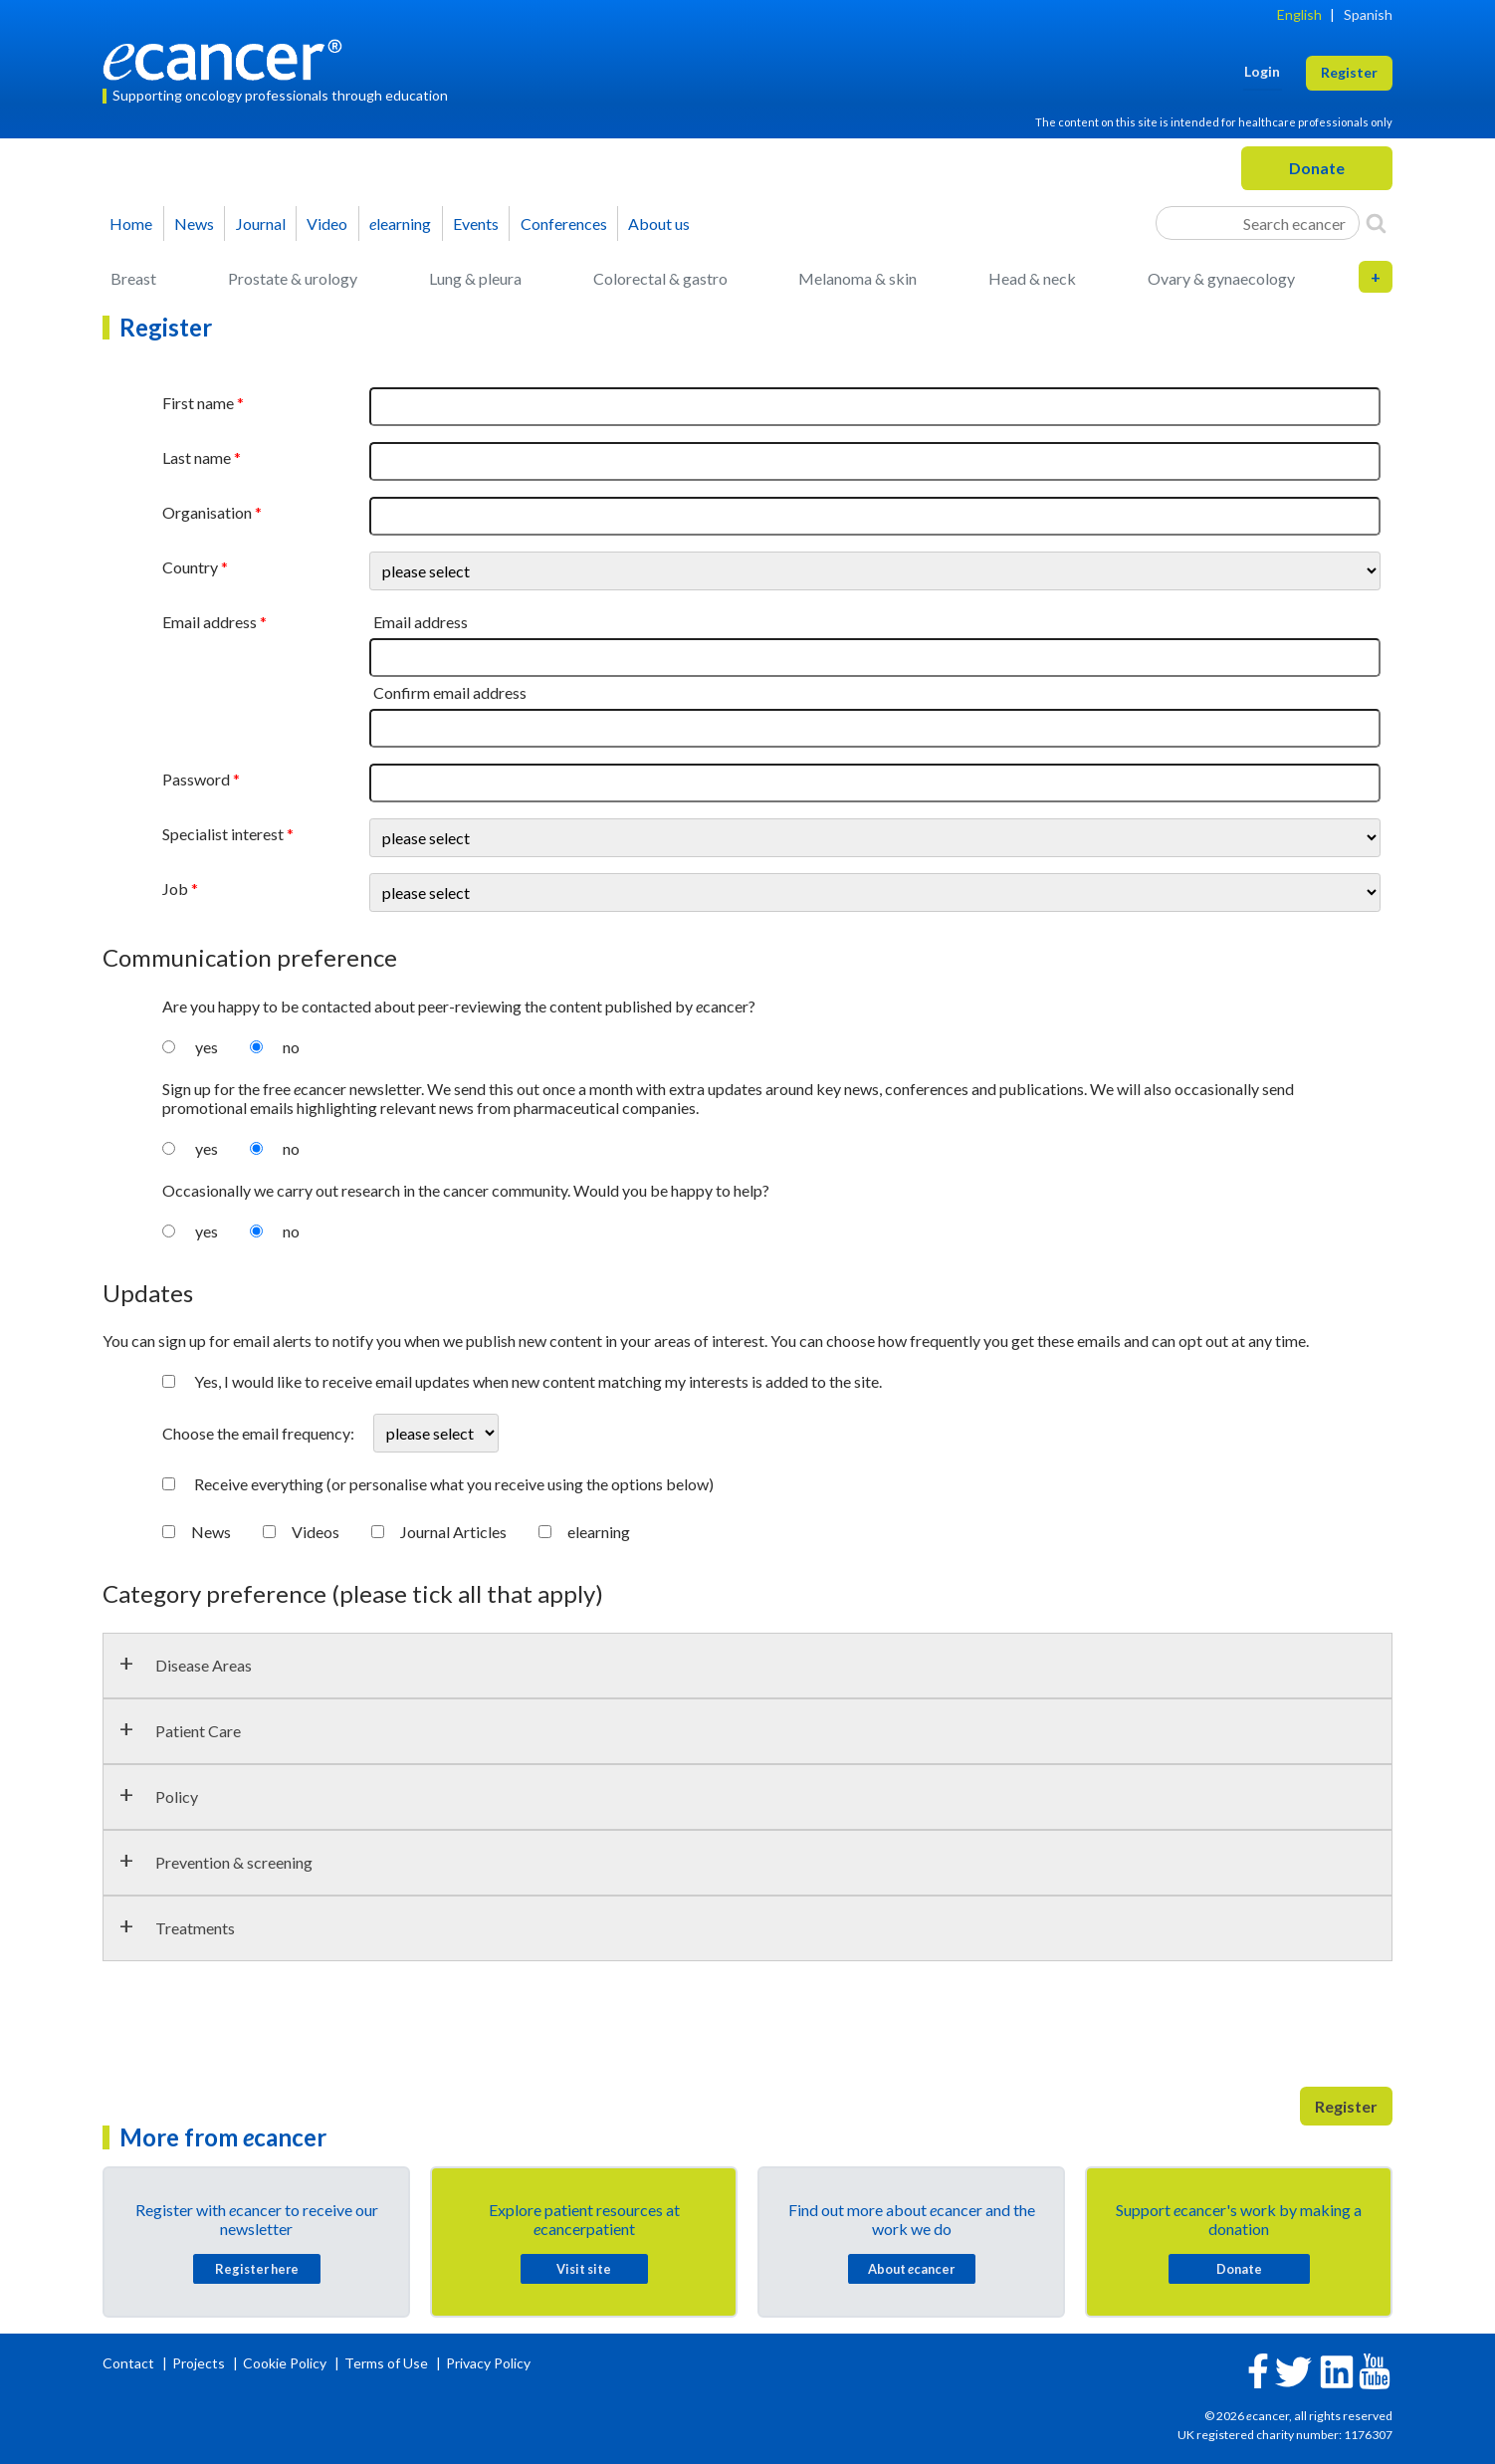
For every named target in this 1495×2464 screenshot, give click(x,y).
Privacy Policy (488, 2362)
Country (190, 567)
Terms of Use (386, 2362)
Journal (261, 223)
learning (400, 223)
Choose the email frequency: (259, 1433)
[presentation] (254, 2032)
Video (327, 223)
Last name (196, 457)
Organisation (207, 512)
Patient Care (198, 1730)
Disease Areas (203, 1665)
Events (476, 223)
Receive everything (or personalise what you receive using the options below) (454, 1483)
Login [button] (1262, 71)
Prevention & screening (234, 1862)
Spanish (1368, 14)
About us (659, 223)
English (1299, 14)
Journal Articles (453, 1531)
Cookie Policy (284, 2362)
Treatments (195, 1927)
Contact (130, 2362)
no (291, 1046)
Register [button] (1349, 72)
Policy (176, 1796)
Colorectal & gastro (660, 278)
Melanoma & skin (857, 278)
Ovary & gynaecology (1221, 278)
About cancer (911, 2269)
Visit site (583, 2269)
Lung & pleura (475, 278)
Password (196, 779)
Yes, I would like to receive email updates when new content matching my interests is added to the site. (538, 1381)
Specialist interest (223, 833)
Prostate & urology (292, 278)
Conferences (564, 223)
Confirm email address (450, 692)
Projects (200, 2362)
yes (206, 1046)
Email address (209, 621)
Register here (257, 2269)
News (194, 223)
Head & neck (1032, 278)
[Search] (1376, 223)
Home (130, 223)
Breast (133, 278)
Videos (315, 1531)
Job (175, 888)
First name (198, 402)
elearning (598, 1531)
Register (1346, 2106)
